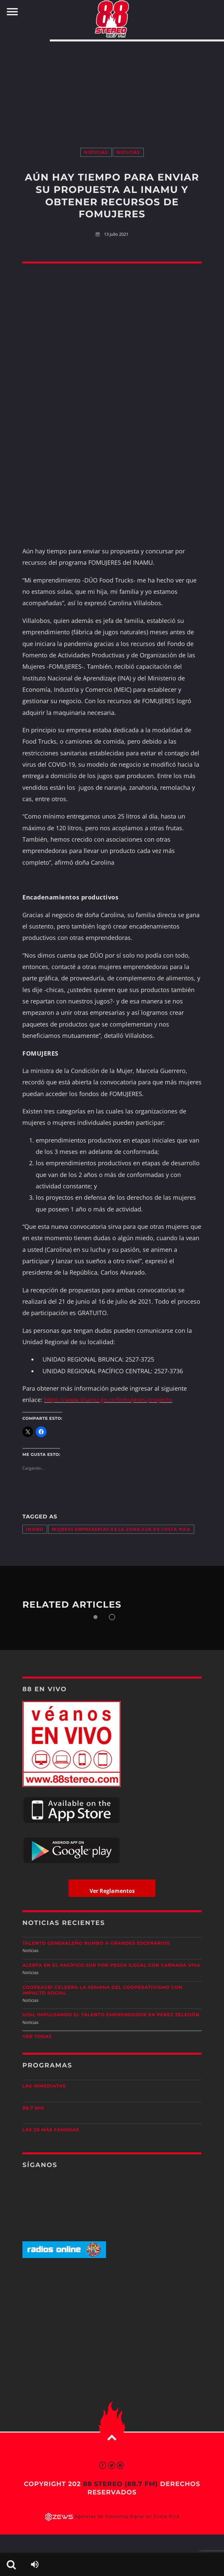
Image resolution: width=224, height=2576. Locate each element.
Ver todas (37, 2036)
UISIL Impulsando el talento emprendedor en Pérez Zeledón (111, 2015)
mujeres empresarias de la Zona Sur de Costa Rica (121, 1529)
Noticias (96, 152)
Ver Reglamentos (112, 1891)
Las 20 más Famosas (50, 2130)
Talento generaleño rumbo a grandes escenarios (96, 1943)
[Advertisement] (112, 87)
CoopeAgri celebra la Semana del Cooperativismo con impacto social (102, 1990)
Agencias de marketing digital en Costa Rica (127, 2516)
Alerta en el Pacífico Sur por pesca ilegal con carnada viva (111, 1965)
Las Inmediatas (44, 2086)
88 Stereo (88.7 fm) (120, 2484)
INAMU (34, 1529)
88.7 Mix (33, 2108)
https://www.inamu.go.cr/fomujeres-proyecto (108, 1400)
